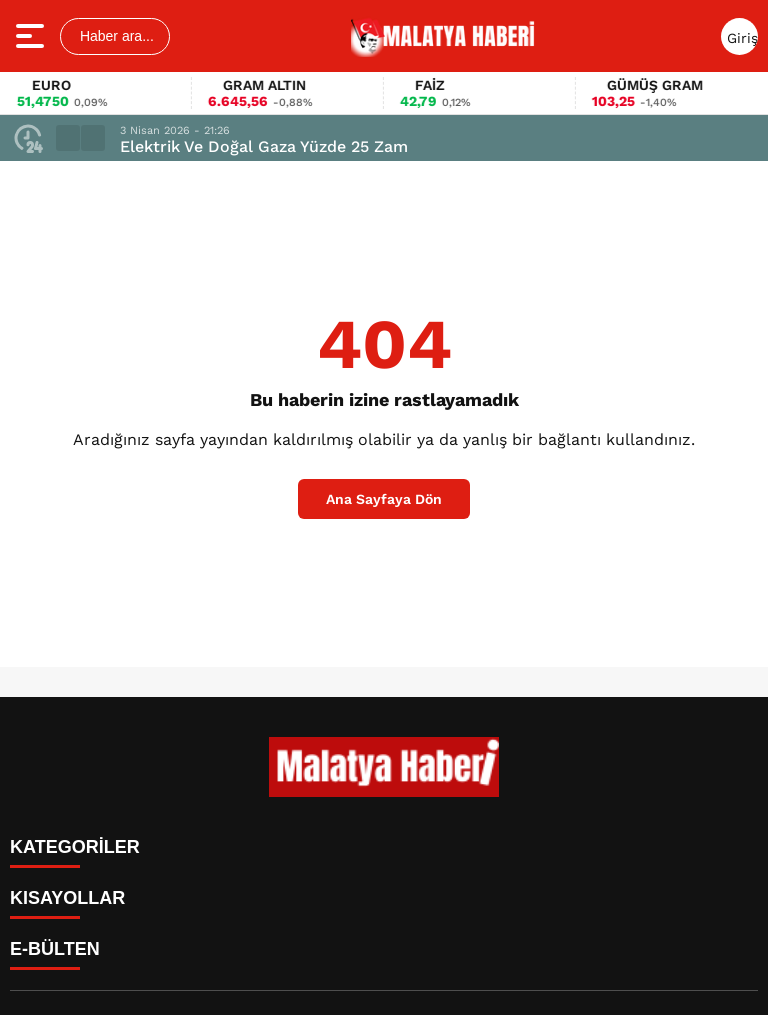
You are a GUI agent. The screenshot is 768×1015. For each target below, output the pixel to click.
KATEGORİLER (75, 847)
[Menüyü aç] (32, 36)
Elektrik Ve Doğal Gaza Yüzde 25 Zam (264, 146)
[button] (68, 138)
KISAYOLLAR (67, 898)
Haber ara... (115, 36)
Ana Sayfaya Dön (384, 499)
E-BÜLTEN (55, 949)
